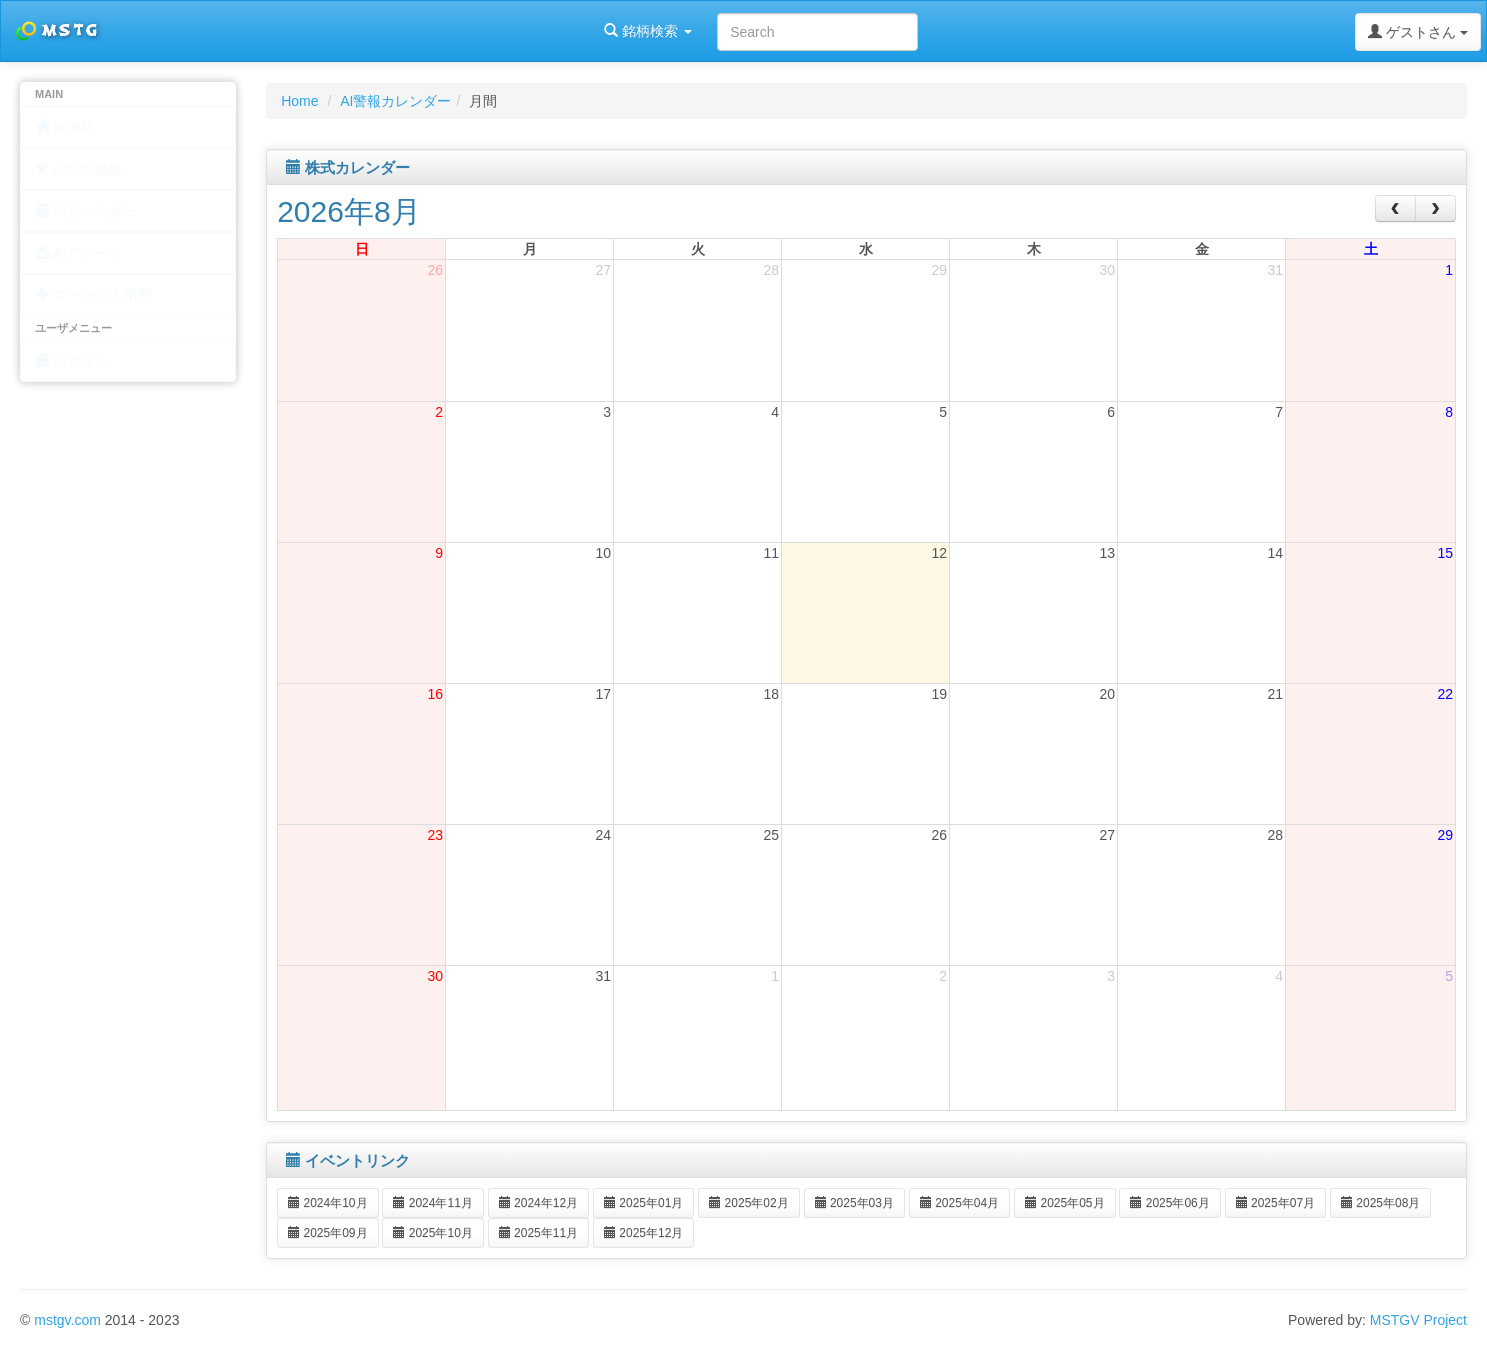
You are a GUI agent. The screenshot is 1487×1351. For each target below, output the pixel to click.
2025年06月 (1169, 1203)
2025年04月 (959, 1203)
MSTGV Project (1418, 1320)
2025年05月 (1064, 1203)
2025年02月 (748, 1203)
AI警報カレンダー (395, 101)
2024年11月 (432, 1203)
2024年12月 (538, 1203)
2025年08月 (1380, 1203)
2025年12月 (643, 1233)
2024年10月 (327, 1203)
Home (299, 101)
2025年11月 (538, 1233)
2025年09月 (327, 1233)
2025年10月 (432, 1233)
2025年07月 (1275, 1203)
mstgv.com (67, 1320)
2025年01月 (643, 1203)
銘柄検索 (258, 31)
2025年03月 (854, 1203)
